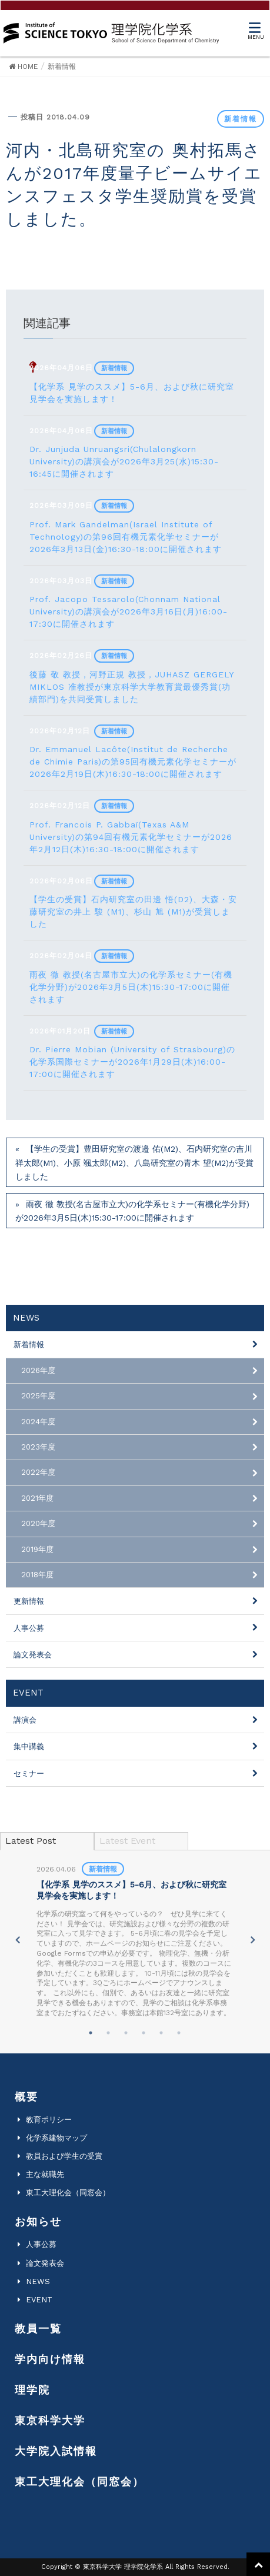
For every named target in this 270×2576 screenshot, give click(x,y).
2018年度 (37, 1574)
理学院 (32, 2390)
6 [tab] (179, 2033)
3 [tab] (126, 2033)
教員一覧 (38, 2328)
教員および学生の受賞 (64, 2156)
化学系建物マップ (56, 2137)
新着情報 (240, 119)
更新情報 (29, 1601)
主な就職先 (45, 2174)
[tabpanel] (135, 1940)
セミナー (29, 1773)
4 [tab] (143, 2033)
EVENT (39, 2299)
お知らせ (38, 2221)
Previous (17, 1940)
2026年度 (38, 1370)
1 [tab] (90, 2033)
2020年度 (38, 1523)
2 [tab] (108, 2033)
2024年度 (38, 1421)
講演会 (25, 1720)
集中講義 (29, 1746)
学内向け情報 (50, 2359)
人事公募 (29, 1628)
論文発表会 (33, 1654)
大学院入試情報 (56, 2451)
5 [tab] (161, 2033)
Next (253, 1940)
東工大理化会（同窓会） (68, 2192)
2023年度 (38, 1446)
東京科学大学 (50, 2420)
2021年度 (37, 1498)
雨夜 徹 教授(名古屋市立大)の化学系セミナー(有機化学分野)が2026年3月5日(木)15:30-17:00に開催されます (132, 1210)
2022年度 (38, 1472)
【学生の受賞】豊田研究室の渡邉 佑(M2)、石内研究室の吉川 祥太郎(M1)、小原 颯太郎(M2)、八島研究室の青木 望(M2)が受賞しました (134, 1162)
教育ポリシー (49, 2119)
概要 (26, 2096)
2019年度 (37, 1549)
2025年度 (38, 1395)
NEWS (38, 2281)
